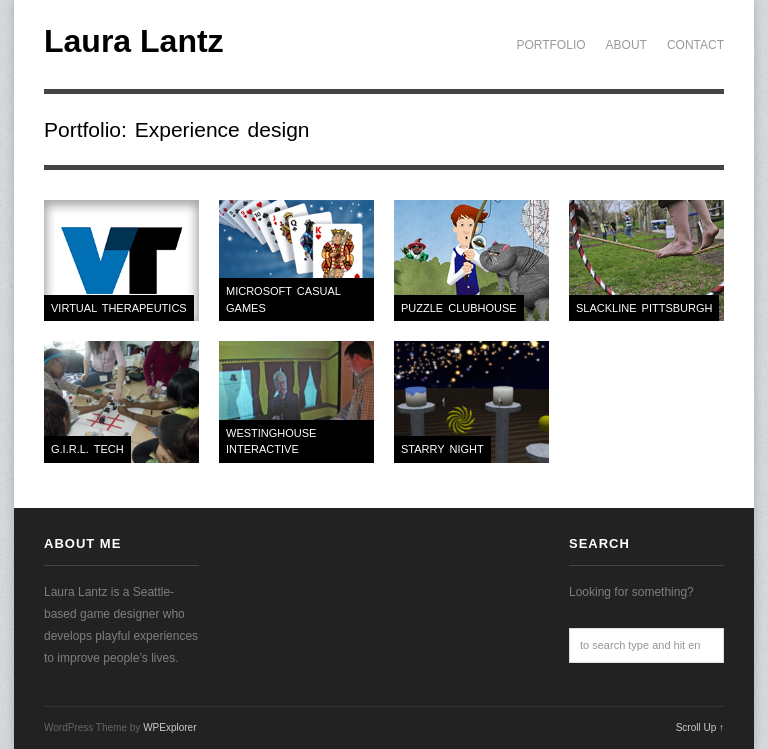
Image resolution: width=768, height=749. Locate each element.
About (626, 45)
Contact (695, 45)
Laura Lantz (134, 41)
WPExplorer (169, 727)
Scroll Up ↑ (700, 727)
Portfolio (550, 45)
